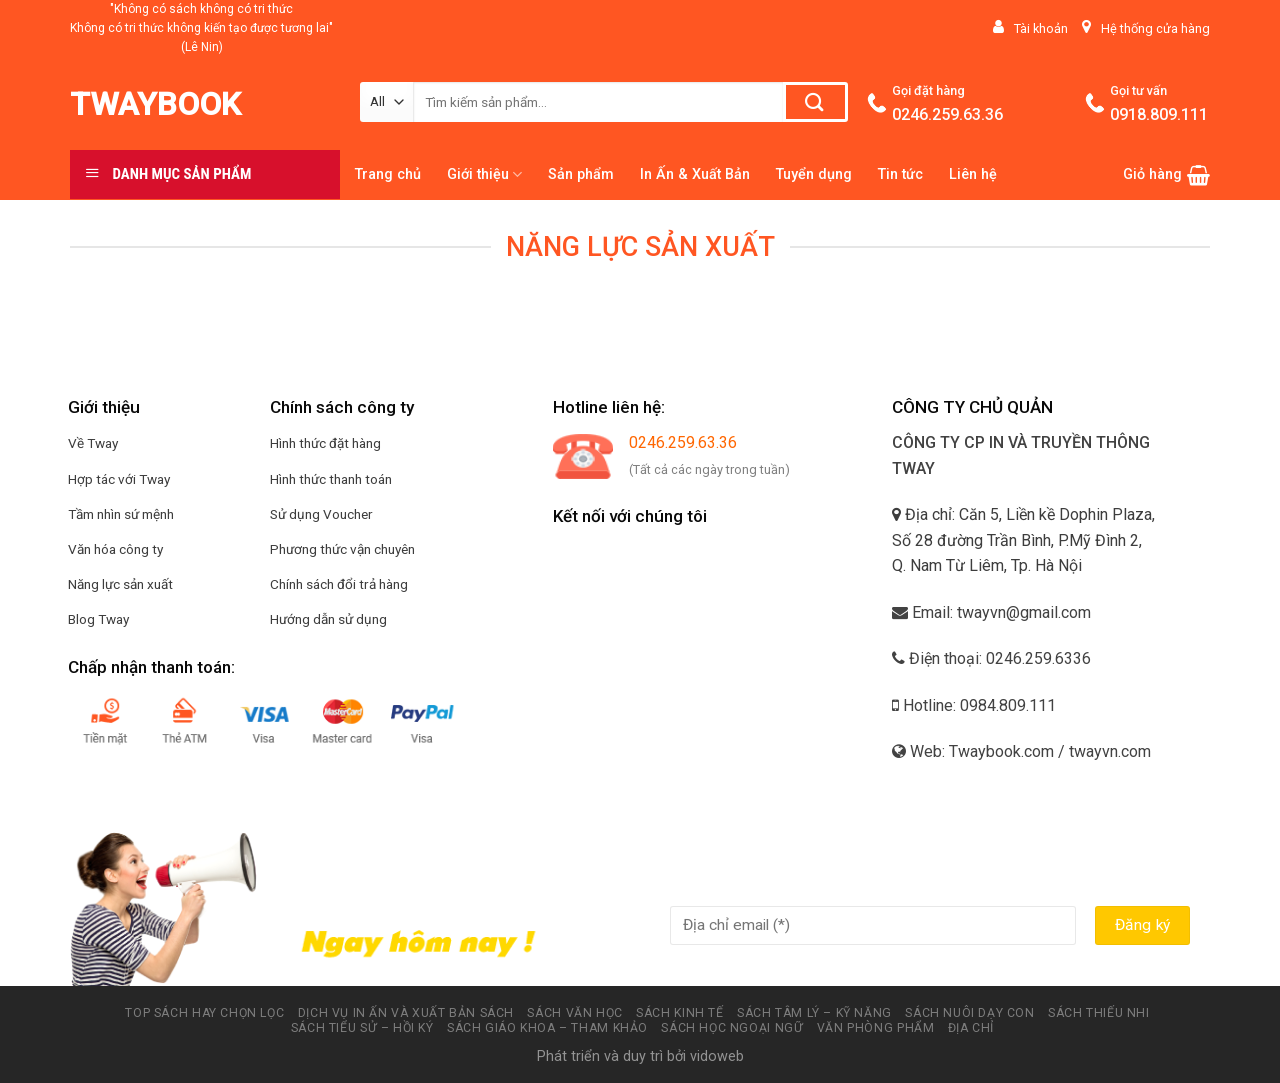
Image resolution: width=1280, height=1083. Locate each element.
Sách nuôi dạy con (969, 1013)
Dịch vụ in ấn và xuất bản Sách (406, 1013)
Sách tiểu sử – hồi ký (362, 1028)
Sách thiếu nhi (1099, 1013)
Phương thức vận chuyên (342, 549)
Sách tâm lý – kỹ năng (814, 1013)
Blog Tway (98, 619)
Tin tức (900, 174)
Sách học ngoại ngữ (732, 1028)
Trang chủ (388, 174)
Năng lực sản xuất (120, 584)
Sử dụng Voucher (321, 514)
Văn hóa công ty (115, 549)
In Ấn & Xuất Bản (695, 174)
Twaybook (155, 104)
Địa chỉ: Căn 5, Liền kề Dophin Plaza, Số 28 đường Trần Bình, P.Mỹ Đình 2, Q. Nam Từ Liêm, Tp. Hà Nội (1023, 540)
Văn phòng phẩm (876, 1028)
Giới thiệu (484, 174)
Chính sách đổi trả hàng (339, 584)
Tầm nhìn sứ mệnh (121, 514)
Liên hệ (973, 174)
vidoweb (717, 1056)
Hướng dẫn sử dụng (328, 619)
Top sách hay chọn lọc (204, 1013)
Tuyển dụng (814, 174)
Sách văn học (574, 1013)
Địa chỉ (971, 1028)
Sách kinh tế (679, 1013)
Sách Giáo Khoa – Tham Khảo (547, 1028)
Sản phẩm (581, 174)
